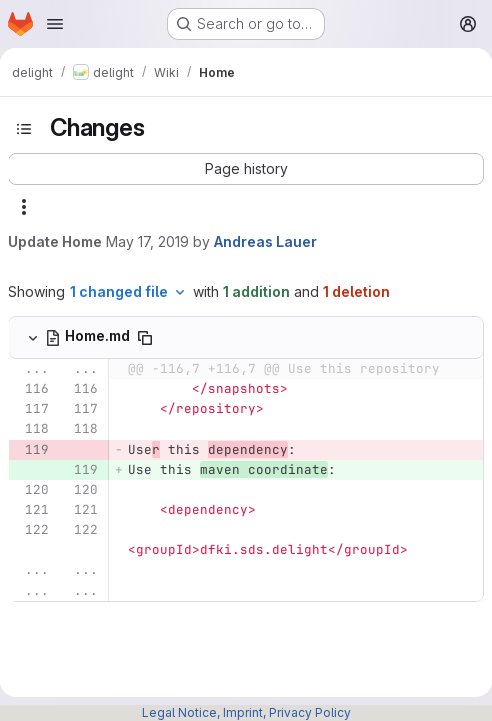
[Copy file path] (145, 338)
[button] (246, 169)
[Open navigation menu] (55, 24)
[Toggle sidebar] (24, 129)
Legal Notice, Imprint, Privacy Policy (246, 712)
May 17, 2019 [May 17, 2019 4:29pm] (147, 241)
